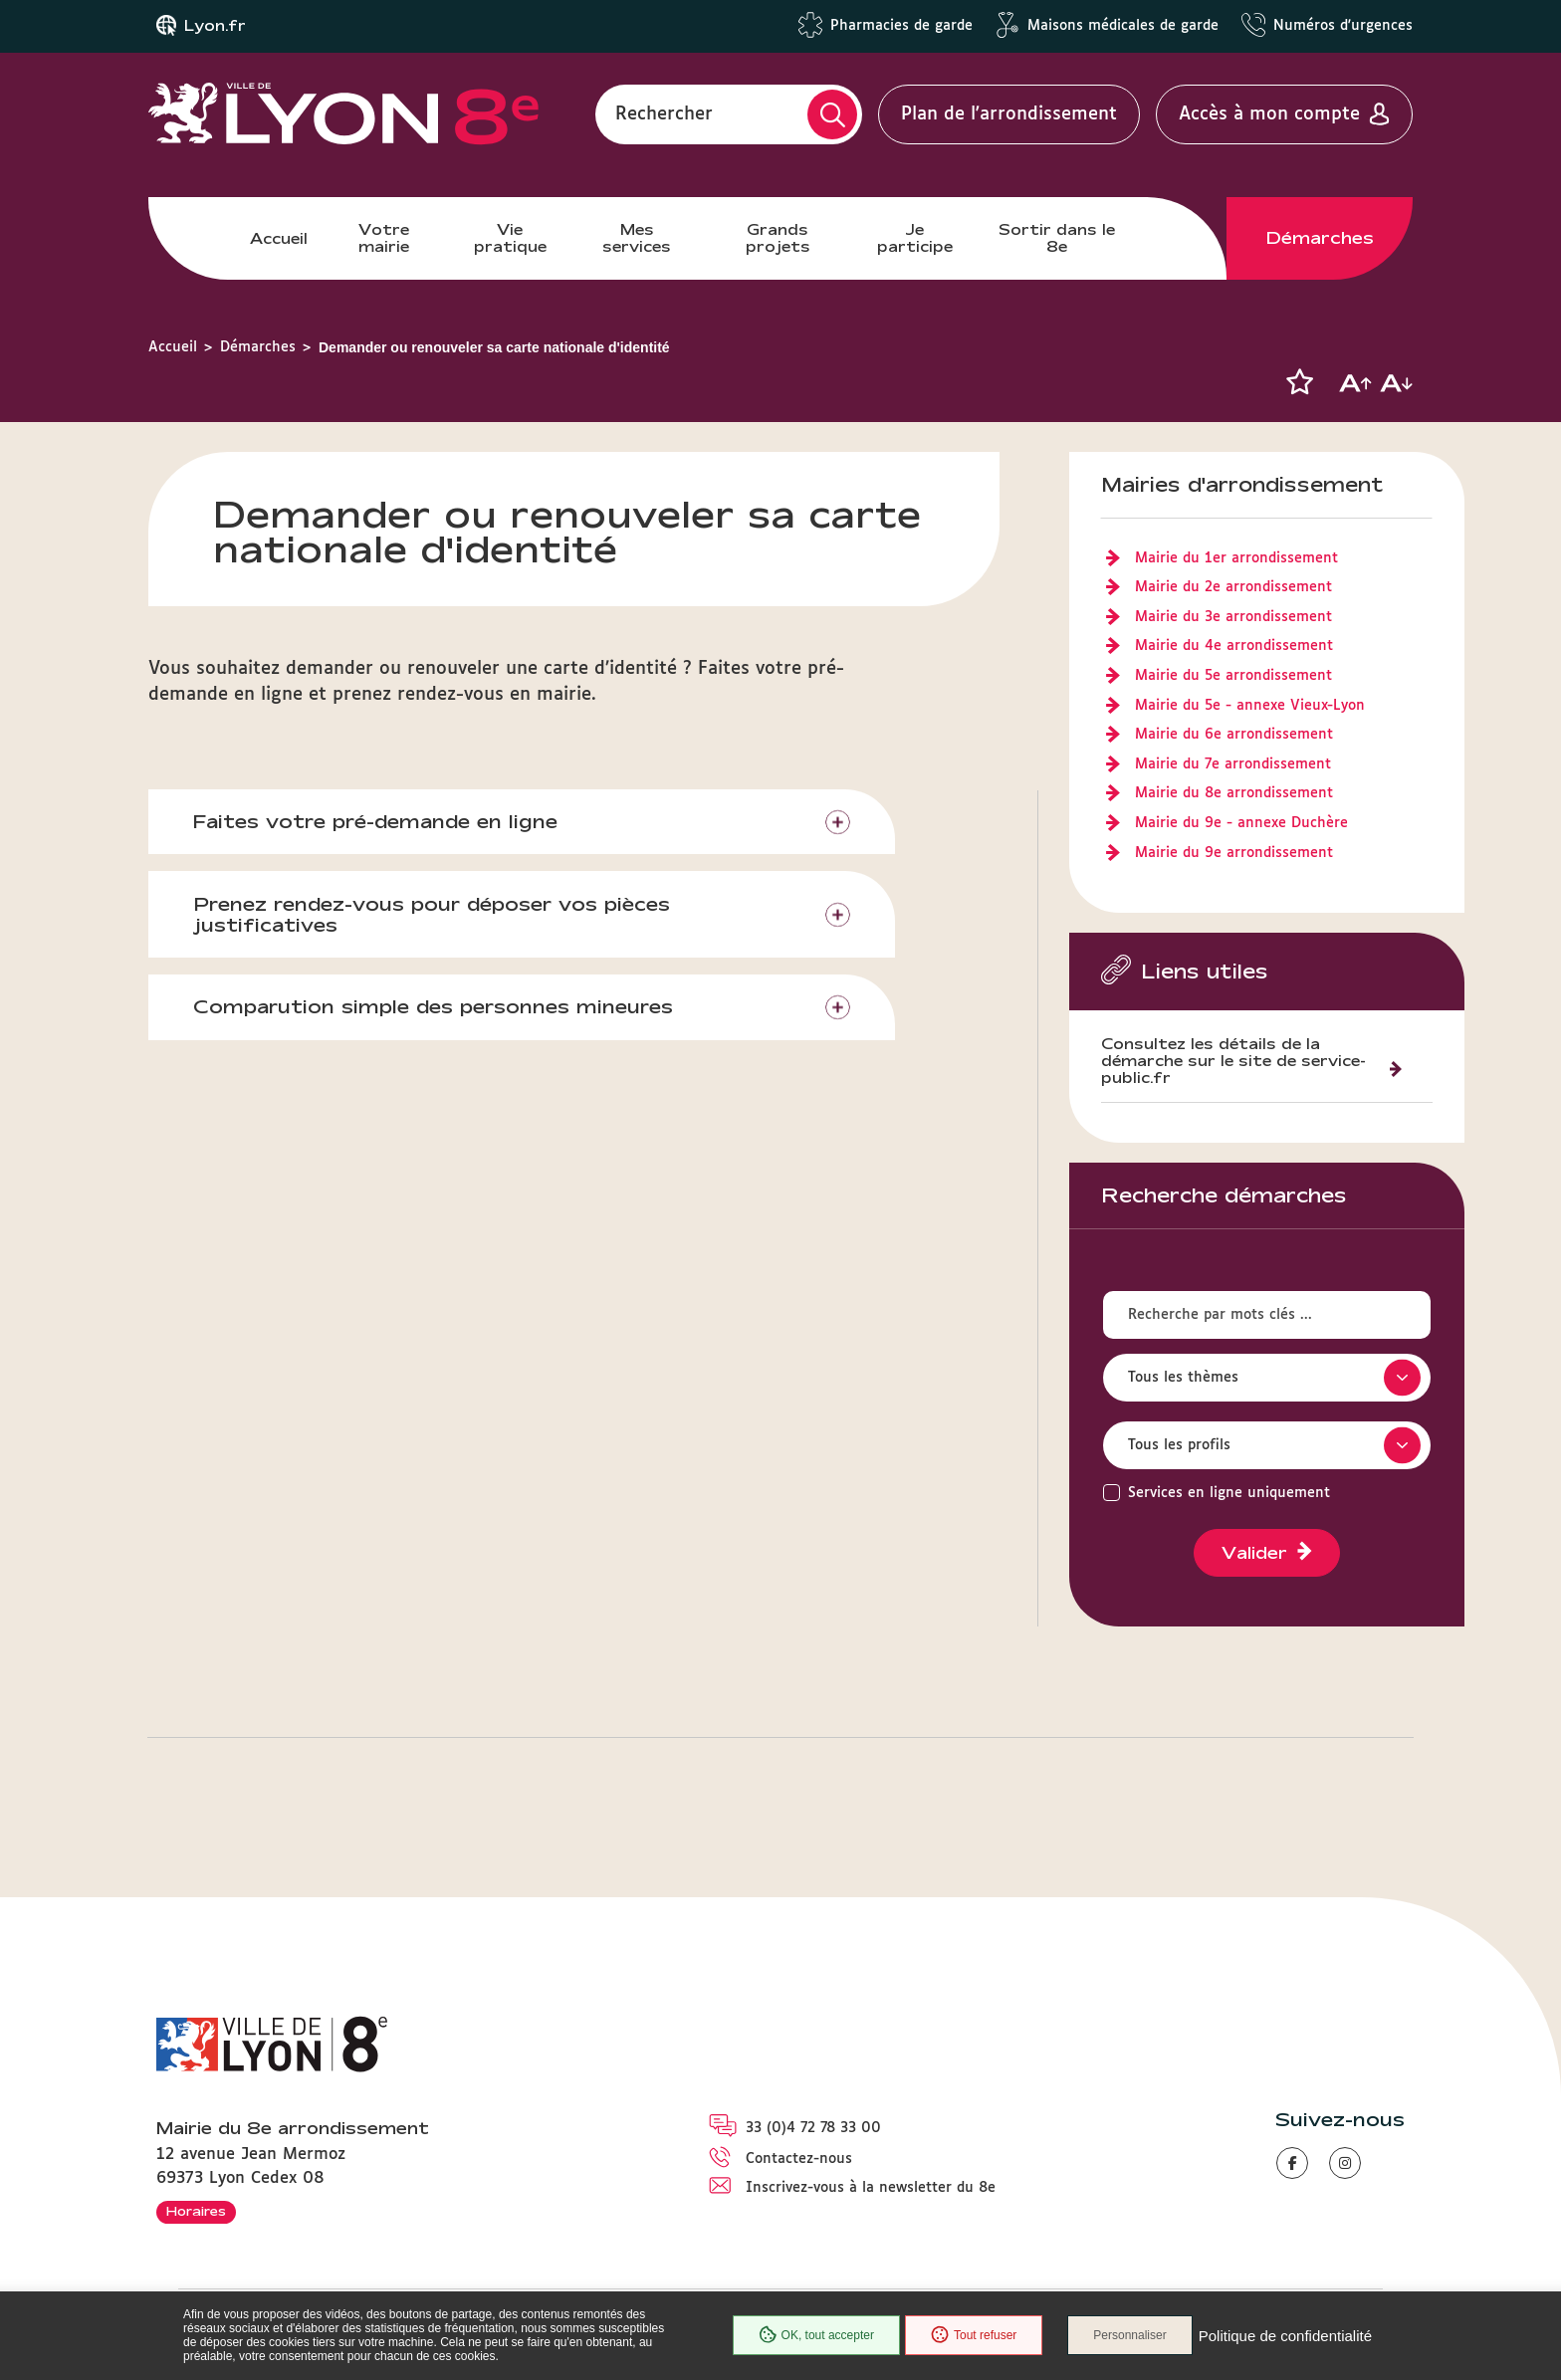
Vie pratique (510, 237)
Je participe (915, 237)
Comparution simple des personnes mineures (433, 1006)
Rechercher (664, 114)
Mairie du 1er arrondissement (1236, 558)
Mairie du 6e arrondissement (1234, 735)
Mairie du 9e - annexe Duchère (1241, 823)
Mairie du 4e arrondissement (1234, 646)
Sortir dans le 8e (1057, 237)
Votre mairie (383, 237)
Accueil (279, 238)
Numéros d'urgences (1343, 26)
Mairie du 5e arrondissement (1233, 676)
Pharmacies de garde (901, 26)
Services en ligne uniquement (1229, 1493)
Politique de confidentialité (1285, 2335)
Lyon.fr (215, 26)
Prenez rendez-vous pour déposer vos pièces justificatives (431, 914)
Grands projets (778, 237)
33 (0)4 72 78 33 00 (813, 2128)
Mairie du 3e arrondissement (1233, 617)
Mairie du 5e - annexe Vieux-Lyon (1250, 706)
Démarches (1320, 238)
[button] (1299, 382)
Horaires (196, 2211)
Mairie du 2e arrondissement (1233, 587)
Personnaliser (1129, 2335)
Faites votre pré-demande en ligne (375, 821)
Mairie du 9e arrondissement (1234, 853)
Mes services (636, 237)
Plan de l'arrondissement (1009, 114)
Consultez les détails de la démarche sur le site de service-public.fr (1233, 1061)
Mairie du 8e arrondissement (1234, 793)
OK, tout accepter (816, 2335)
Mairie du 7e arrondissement (1233, 764)
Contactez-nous (799, 2159)
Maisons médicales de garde (1123, 26)
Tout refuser (973, 2335)
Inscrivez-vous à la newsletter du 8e (871, 2188)
